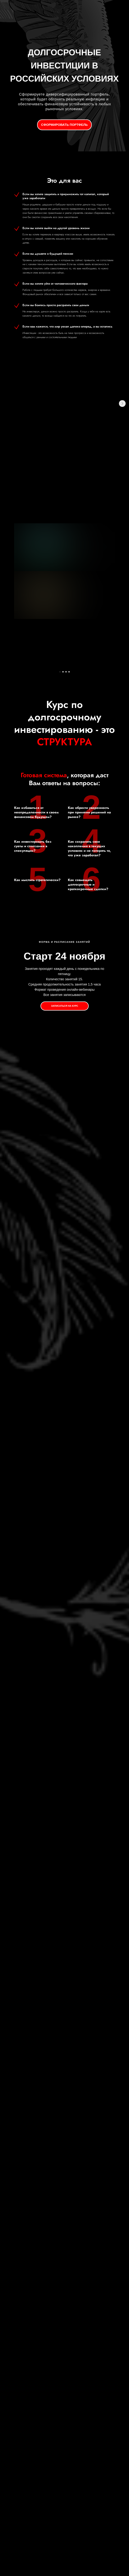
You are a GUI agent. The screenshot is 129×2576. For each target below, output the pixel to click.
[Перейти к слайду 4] (69, 432)
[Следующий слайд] (122, 403)
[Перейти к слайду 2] (63, 432)
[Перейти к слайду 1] (60, 432)
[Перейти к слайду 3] (66, 432)
